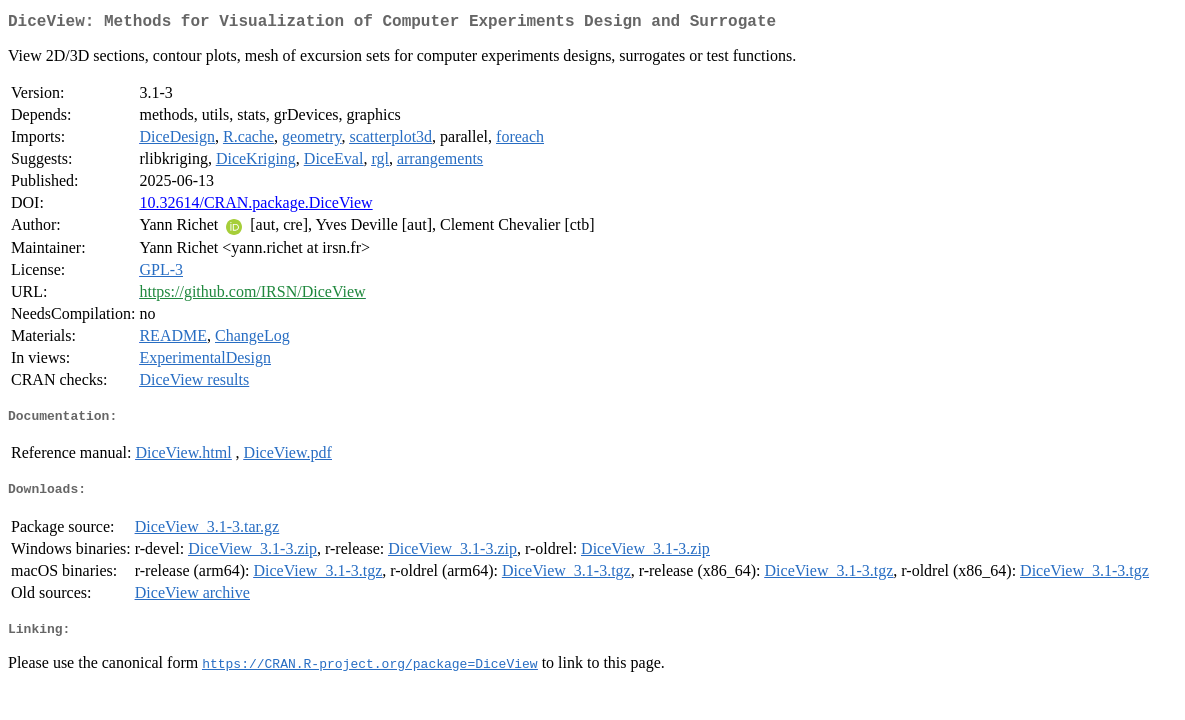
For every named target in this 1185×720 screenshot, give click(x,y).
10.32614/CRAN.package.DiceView (255, 206)
